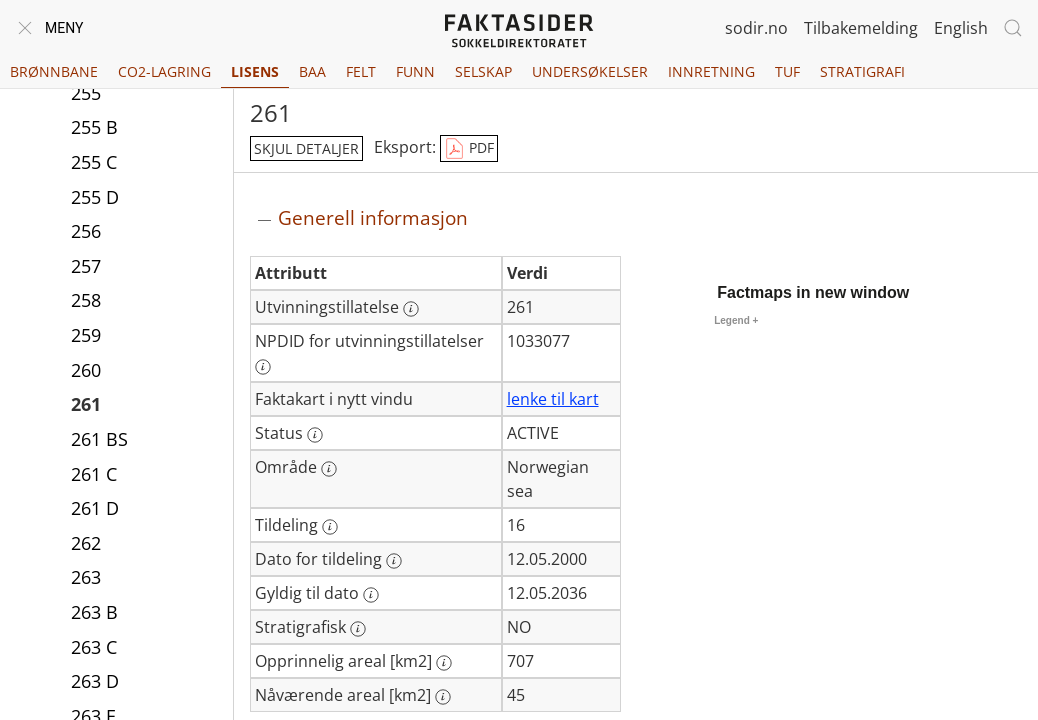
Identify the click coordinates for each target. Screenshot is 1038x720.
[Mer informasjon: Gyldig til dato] (371, 595)
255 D (95, 197)
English (961, 28)
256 (86, 231)
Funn (415, 71)
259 (86, 335)
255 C (94, 162)
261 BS (99, 439)
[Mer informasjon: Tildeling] (330, 527)
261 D (95, 508)
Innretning (711, 71)
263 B (94, 612)
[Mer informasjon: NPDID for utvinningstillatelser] (263, 367)
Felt (361, 71)
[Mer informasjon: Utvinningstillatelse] (411, 309)
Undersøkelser (590, 71)
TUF (787, 71)
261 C (94, 474)
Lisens (255, 71)
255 (86, 93)
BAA (312, 71)
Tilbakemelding (861, 28)
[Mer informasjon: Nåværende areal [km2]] (443, 697)
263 (86, 577)
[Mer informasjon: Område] (329, 469)
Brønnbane (54, 71)
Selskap (483, 71)
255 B (94, 127)
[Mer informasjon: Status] (315, 435)
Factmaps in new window (813, 292)
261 (86, 404)
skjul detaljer (306, 148)
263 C (94, 647)
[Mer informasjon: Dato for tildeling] (394, 561)
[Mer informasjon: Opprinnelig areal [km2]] (444, 663)
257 (86, 266)
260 (86, 370)
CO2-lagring (164, 71)
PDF (469, 149)
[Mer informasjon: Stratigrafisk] (358, 629)
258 (86, 300)
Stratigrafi (862, 71)
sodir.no (756, 28)
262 (86, 543)
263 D (95, 681)
